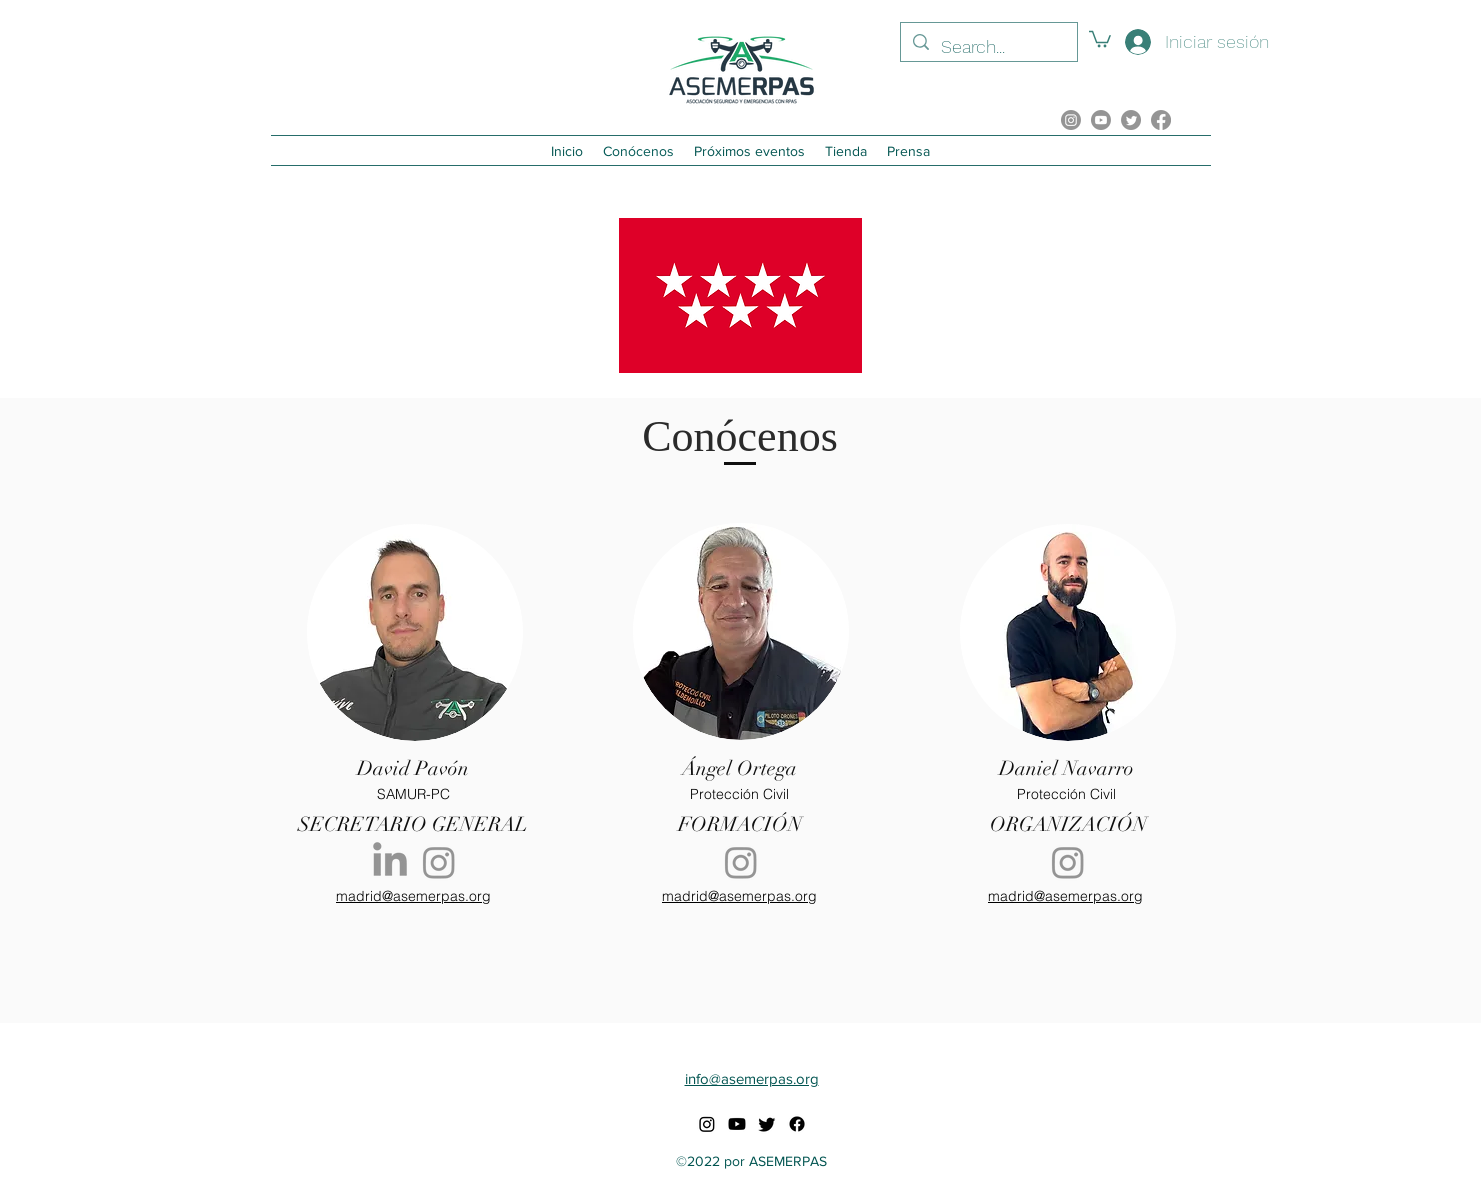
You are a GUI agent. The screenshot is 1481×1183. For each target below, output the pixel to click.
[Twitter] (1131, 120)
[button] (1100, 38)
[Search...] (988, 47)
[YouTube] (1101, 120)
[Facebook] (1161, 120)
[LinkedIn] (390, 862)
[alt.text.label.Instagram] (1071, 120)
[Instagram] (439, 862)
